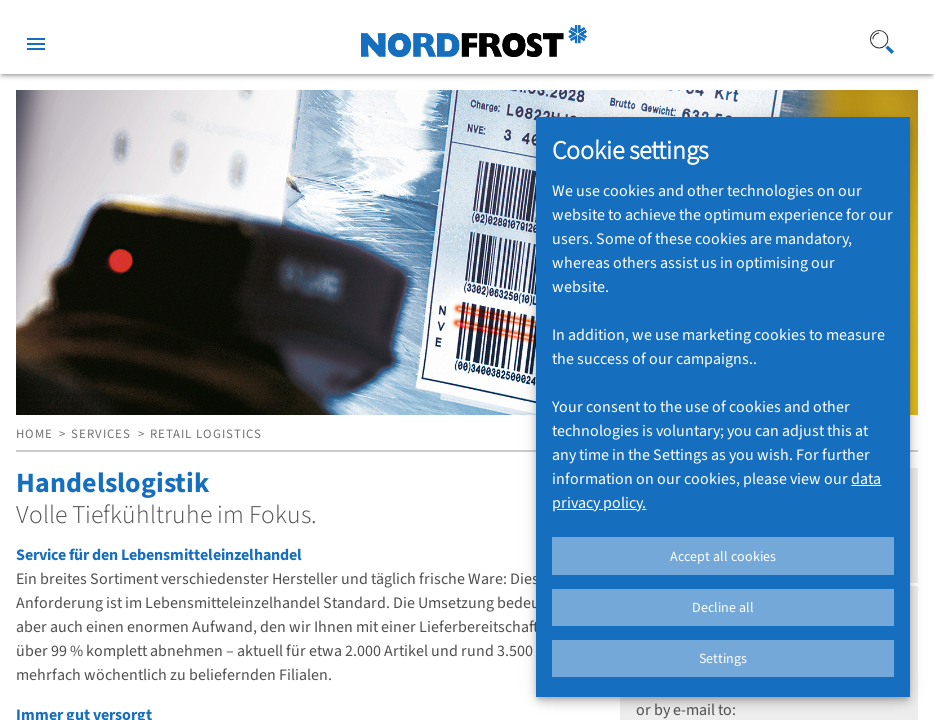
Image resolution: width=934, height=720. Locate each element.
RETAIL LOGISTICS (206, 434)
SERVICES (101, 434)
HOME (34, 434)
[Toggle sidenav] (36, 40)
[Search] (882, 40)
